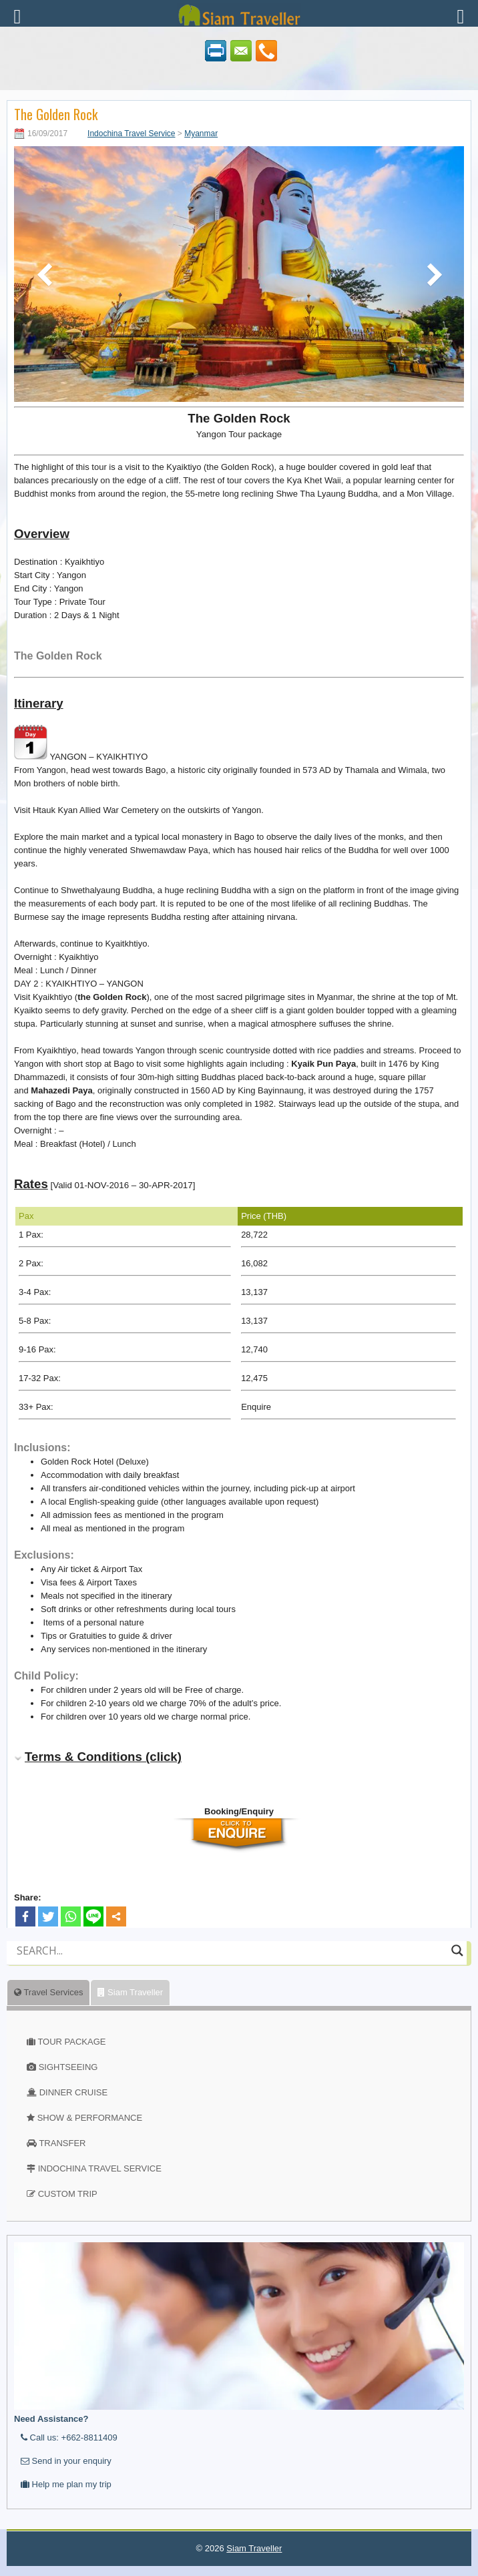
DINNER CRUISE (73, 2092)
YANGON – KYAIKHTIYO (81, 743)
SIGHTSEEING (68, 2067)
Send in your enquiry (66, 2461)
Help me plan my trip (66, 2484)
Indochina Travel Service (131, 133)
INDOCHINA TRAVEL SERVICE (100, 2168)
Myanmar (201, 133)
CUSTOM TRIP (67, 2194)
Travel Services (48, 1992)
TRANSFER (62, 2143)
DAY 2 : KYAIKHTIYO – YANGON (79, 984)
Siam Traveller (130, 1992)
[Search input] (231, 1950)
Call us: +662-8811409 (69, 2437)
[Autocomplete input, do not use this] (231, 1962)
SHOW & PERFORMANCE (89, 2118)
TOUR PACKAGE (71, 2042)
